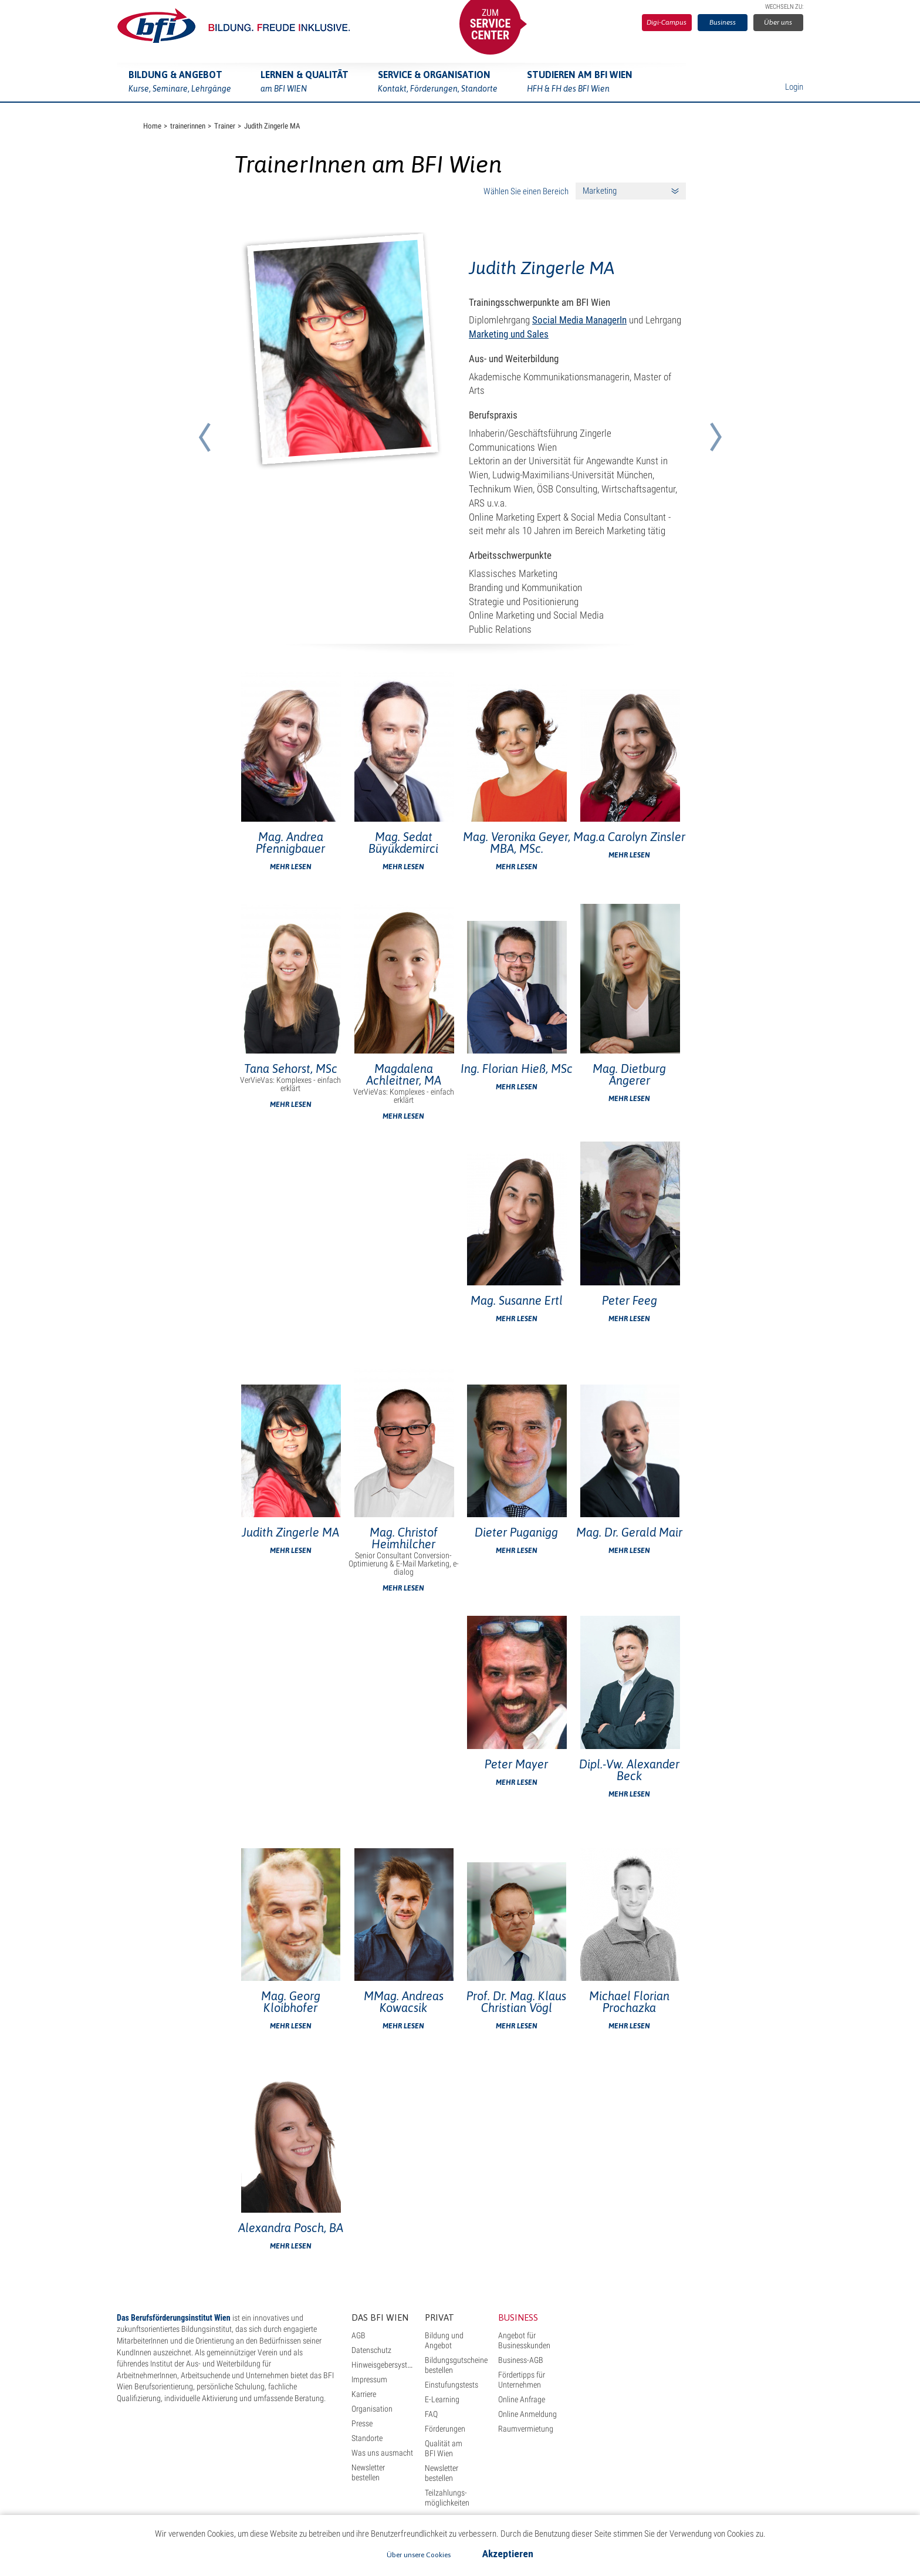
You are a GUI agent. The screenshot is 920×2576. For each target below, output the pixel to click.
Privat (439, 2317)
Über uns (778, 22)
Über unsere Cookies (419, 2555)
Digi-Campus (666, 22)
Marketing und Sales (509, 334)
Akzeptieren (507, 2553)
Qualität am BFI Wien (443, 2448)
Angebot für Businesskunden (524, 2340)
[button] (204, 423)
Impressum (369, 2379)
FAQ (431, 2414)
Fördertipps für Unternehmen (521, 2379)
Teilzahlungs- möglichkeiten (447, 2497)
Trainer (224, 125)
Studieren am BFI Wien (579, 82)
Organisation (372, 2408)
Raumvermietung (525, 2428)
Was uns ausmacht (382, 2452)
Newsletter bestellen (368, 2472)
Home (152, 125)
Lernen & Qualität (305, 82)
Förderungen (445, 2428)
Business (722, 22)
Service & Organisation (438, 82)
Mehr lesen (291, 867)
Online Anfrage (521, 2399)
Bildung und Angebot (444, 2340)
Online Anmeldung (527, 2414)
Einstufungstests (451, 2384)
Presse (362, 2423)
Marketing (600, 190)
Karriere (363, 2394)
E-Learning (442, 2399)
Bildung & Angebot (179, 82)
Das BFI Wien (379, 2317)
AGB (358, 2335)
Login (794, 87)
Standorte (367, 2438)
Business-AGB (520, 2360)
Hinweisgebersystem (384, 2364)
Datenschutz (371, 2350)
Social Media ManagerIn (579, 320)
